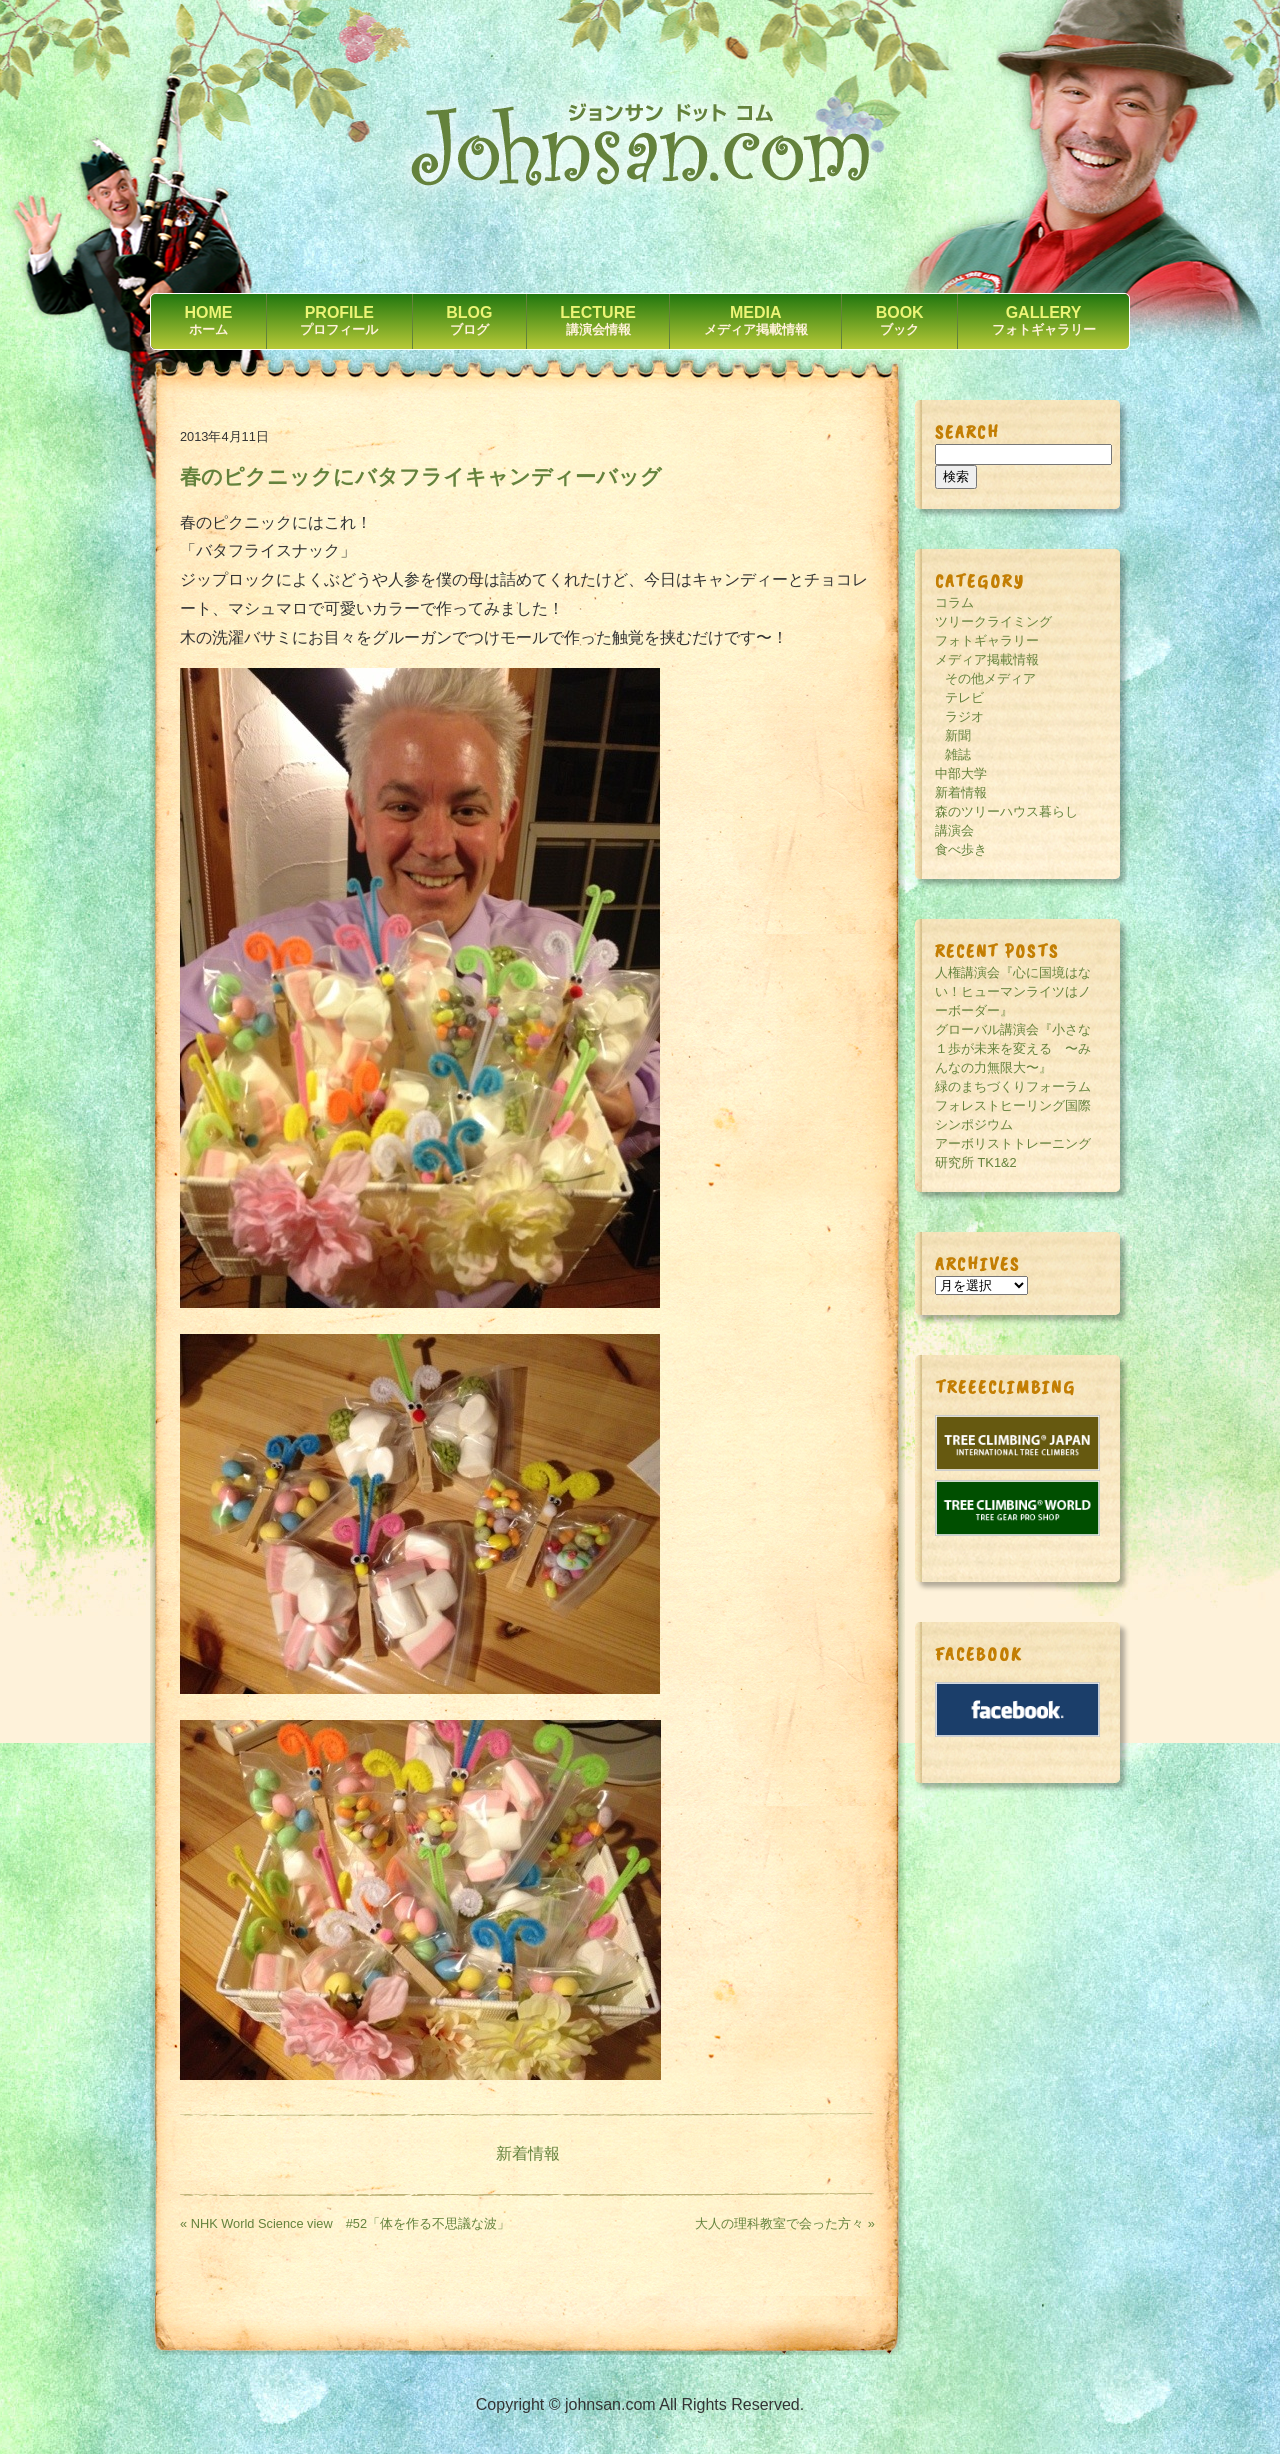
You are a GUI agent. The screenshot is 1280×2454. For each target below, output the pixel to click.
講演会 (954, 830)
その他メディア (990, 678)
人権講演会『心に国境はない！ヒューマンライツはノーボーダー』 (1013, 991)
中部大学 (961, 773)
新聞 (958, 735)
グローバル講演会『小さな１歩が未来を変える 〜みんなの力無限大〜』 (1013, 1048)
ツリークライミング (993, 621)
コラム (954, 602)
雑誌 (958, 754)
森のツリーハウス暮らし (1006, 811)
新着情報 (528, 2153)
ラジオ (964, 716)
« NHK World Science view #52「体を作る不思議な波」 (345, 2223)
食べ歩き (961, 849)
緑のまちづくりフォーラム (1013, 1086)
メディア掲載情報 (987, 659)
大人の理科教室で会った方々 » (785, 2223)
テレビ (964, 697)
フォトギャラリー (987, 640)
